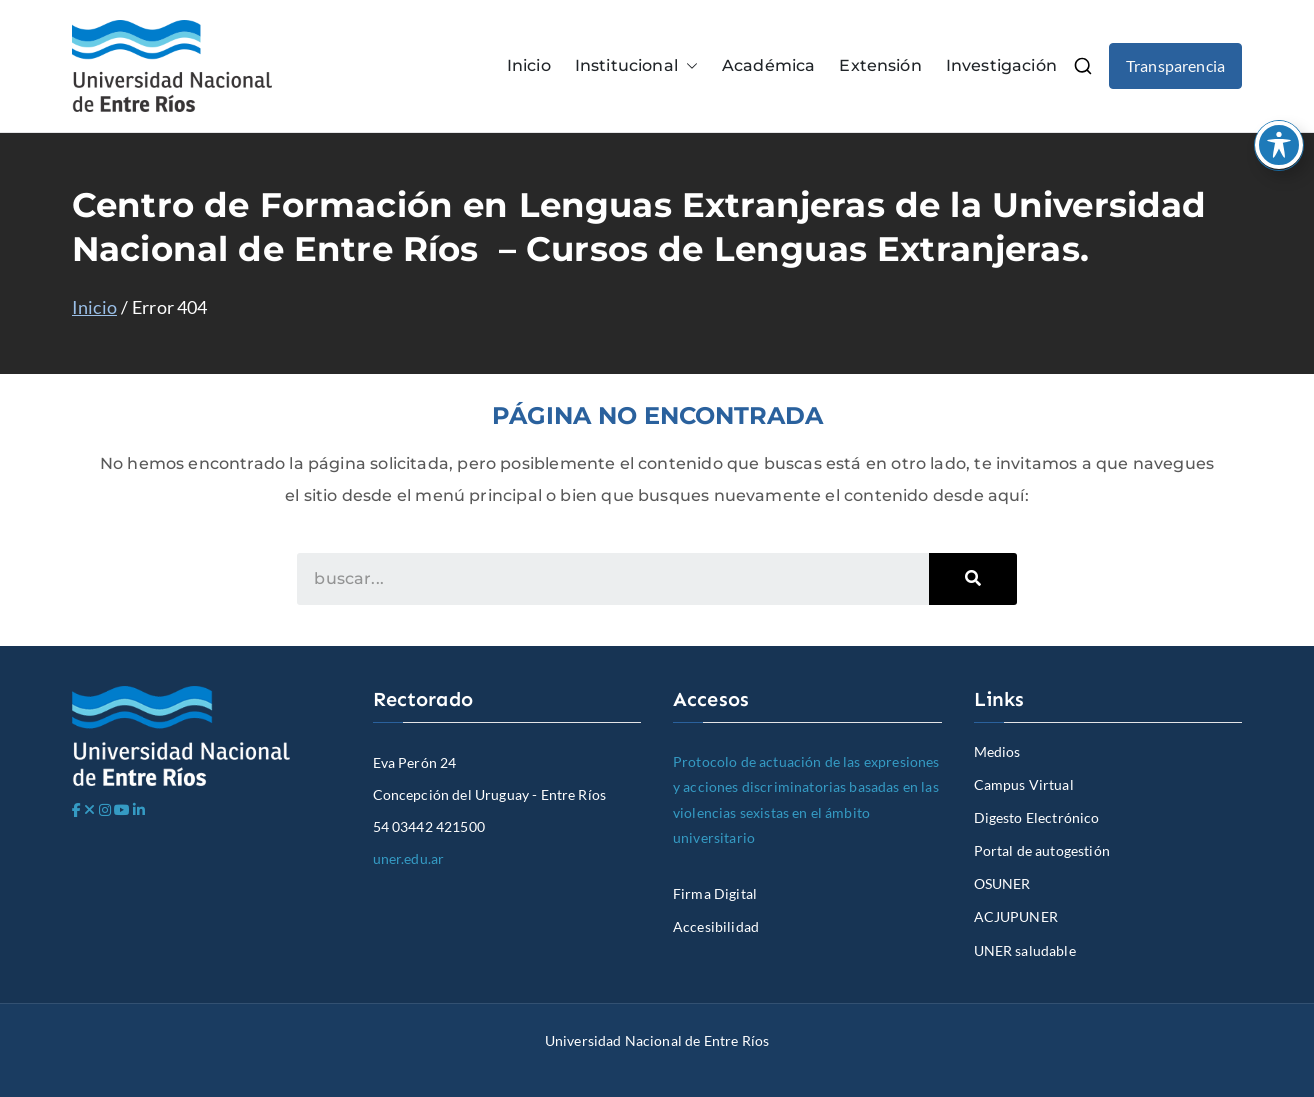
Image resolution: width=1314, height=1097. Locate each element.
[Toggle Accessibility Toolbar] (1279, 145)
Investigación (1001, 65)
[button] (688, 66)
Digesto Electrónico (1037, 817)
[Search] (973, 579)
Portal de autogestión (1042, 850)
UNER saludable (1025, 950)
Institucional (636, 66)
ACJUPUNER (1016, 916)
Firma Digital (715, 893)
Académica (768, 65)
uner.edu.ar (409, 858)
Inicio (529, 65)
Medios (997, 751)
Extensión (880, 65)
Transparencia (1175, 65)
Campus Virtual (1024, 784)
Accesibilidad (716, 926)
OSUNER (1002, 883)
